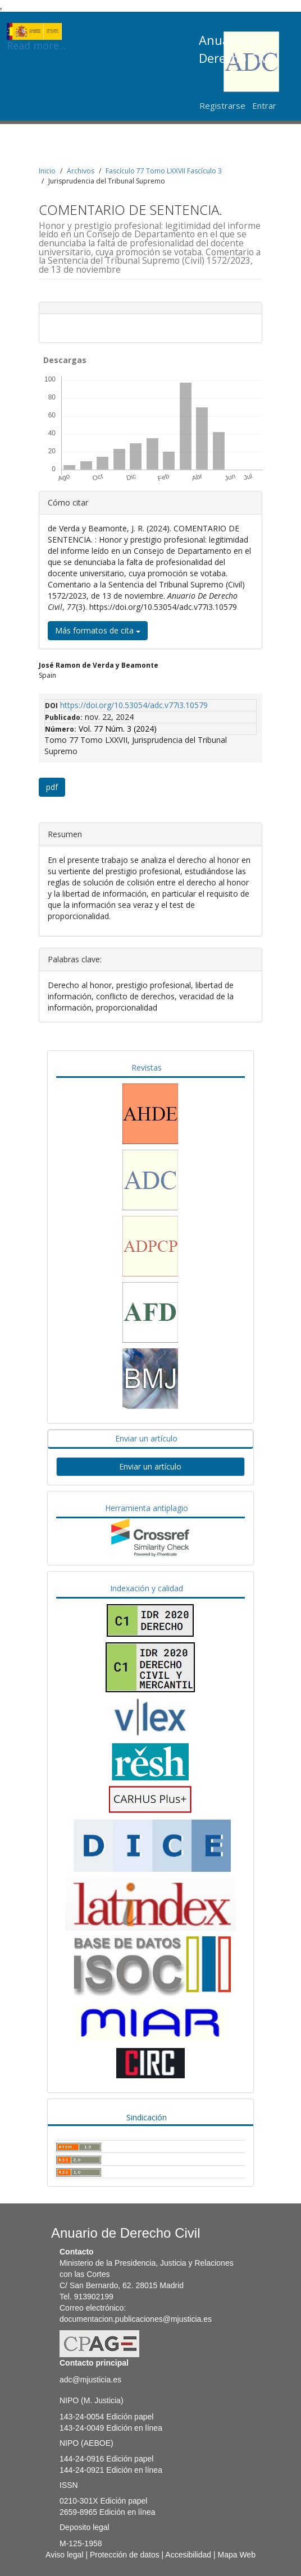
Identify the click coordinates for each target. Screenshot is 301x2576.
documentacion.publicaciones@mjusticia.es (136, 2319)
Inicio (47, 171)
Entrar (264, 105)
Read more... (36, 31)
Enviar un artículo (146, 1438)
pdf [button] (52, 787)
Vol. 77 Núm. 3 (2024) (118, 728)
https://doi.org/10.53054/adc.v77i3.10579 (134, 705)
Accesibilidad (188, 2554)
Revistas (146, 1067)
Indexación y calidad (146, 1588)
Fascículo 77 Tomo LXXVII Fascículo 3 (164, 171)
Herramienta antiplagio (146, 1508)
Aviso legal (64, 2554)
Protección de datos (124, 2554)
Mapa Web (236, 2554)
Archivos (80, 171)
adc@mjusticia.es (90, 2379)
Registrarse (222, 105)
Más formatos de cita (97, 630)
